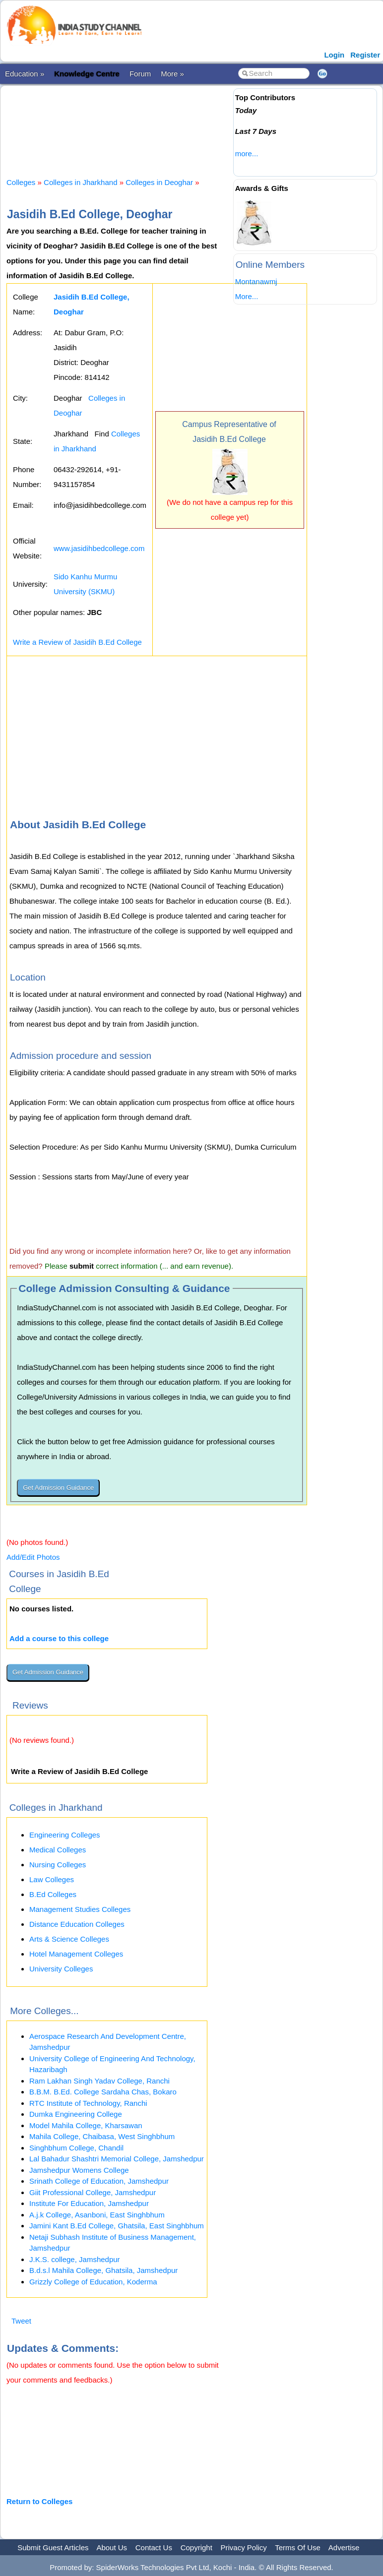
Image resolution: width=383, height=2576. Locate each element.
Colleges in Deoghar (159, 182)
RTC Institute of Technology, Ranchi (88, 2103)
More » (172, 73)
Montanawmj (256, 281)
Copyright (196, 2547)
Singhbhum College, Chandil (76, 2148)
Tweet (21, 2321)
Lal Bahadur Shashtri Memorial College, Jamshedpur (116, 2158)
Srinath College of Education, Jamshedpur (99, 2181)
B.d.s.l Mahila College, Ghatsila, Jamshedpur (103, 2270)
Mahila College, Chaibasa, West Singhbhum (102, 2136)
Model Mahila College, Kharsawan (85, 2125)
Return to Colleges (39, 2501)
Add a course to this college (59, 1638)
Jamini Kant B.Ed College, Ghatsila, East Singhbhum (116, 2225)
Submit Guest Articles (52, 2547)
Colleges (20, 182)
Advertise (344, 2547)
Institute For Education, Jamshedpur (89, 2203)
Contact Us (153, 2547)
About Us (111, 2547)
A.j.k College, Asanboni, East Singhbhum (97, 2214)
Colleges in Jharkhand (80, 182)
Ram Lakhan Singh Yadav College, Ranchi (99, 2081)
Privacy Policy (244, 2547)
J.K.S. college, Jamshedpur (74, 2259)
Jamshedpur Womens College (79, 2170)
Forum (140, 73)
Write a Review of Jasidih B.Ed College (77, 642)
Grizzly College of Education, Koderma (93, 2281)
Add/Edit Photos (33, 1557)
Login (334, 55)
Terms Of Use (297, 2547)
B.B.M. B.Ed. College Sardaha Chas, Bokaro (103, 2091)
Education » (24, 73)
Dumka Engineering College (75, 2114)
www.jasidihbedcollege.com (99, 548)
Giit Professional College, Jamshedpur (92, 2192)
